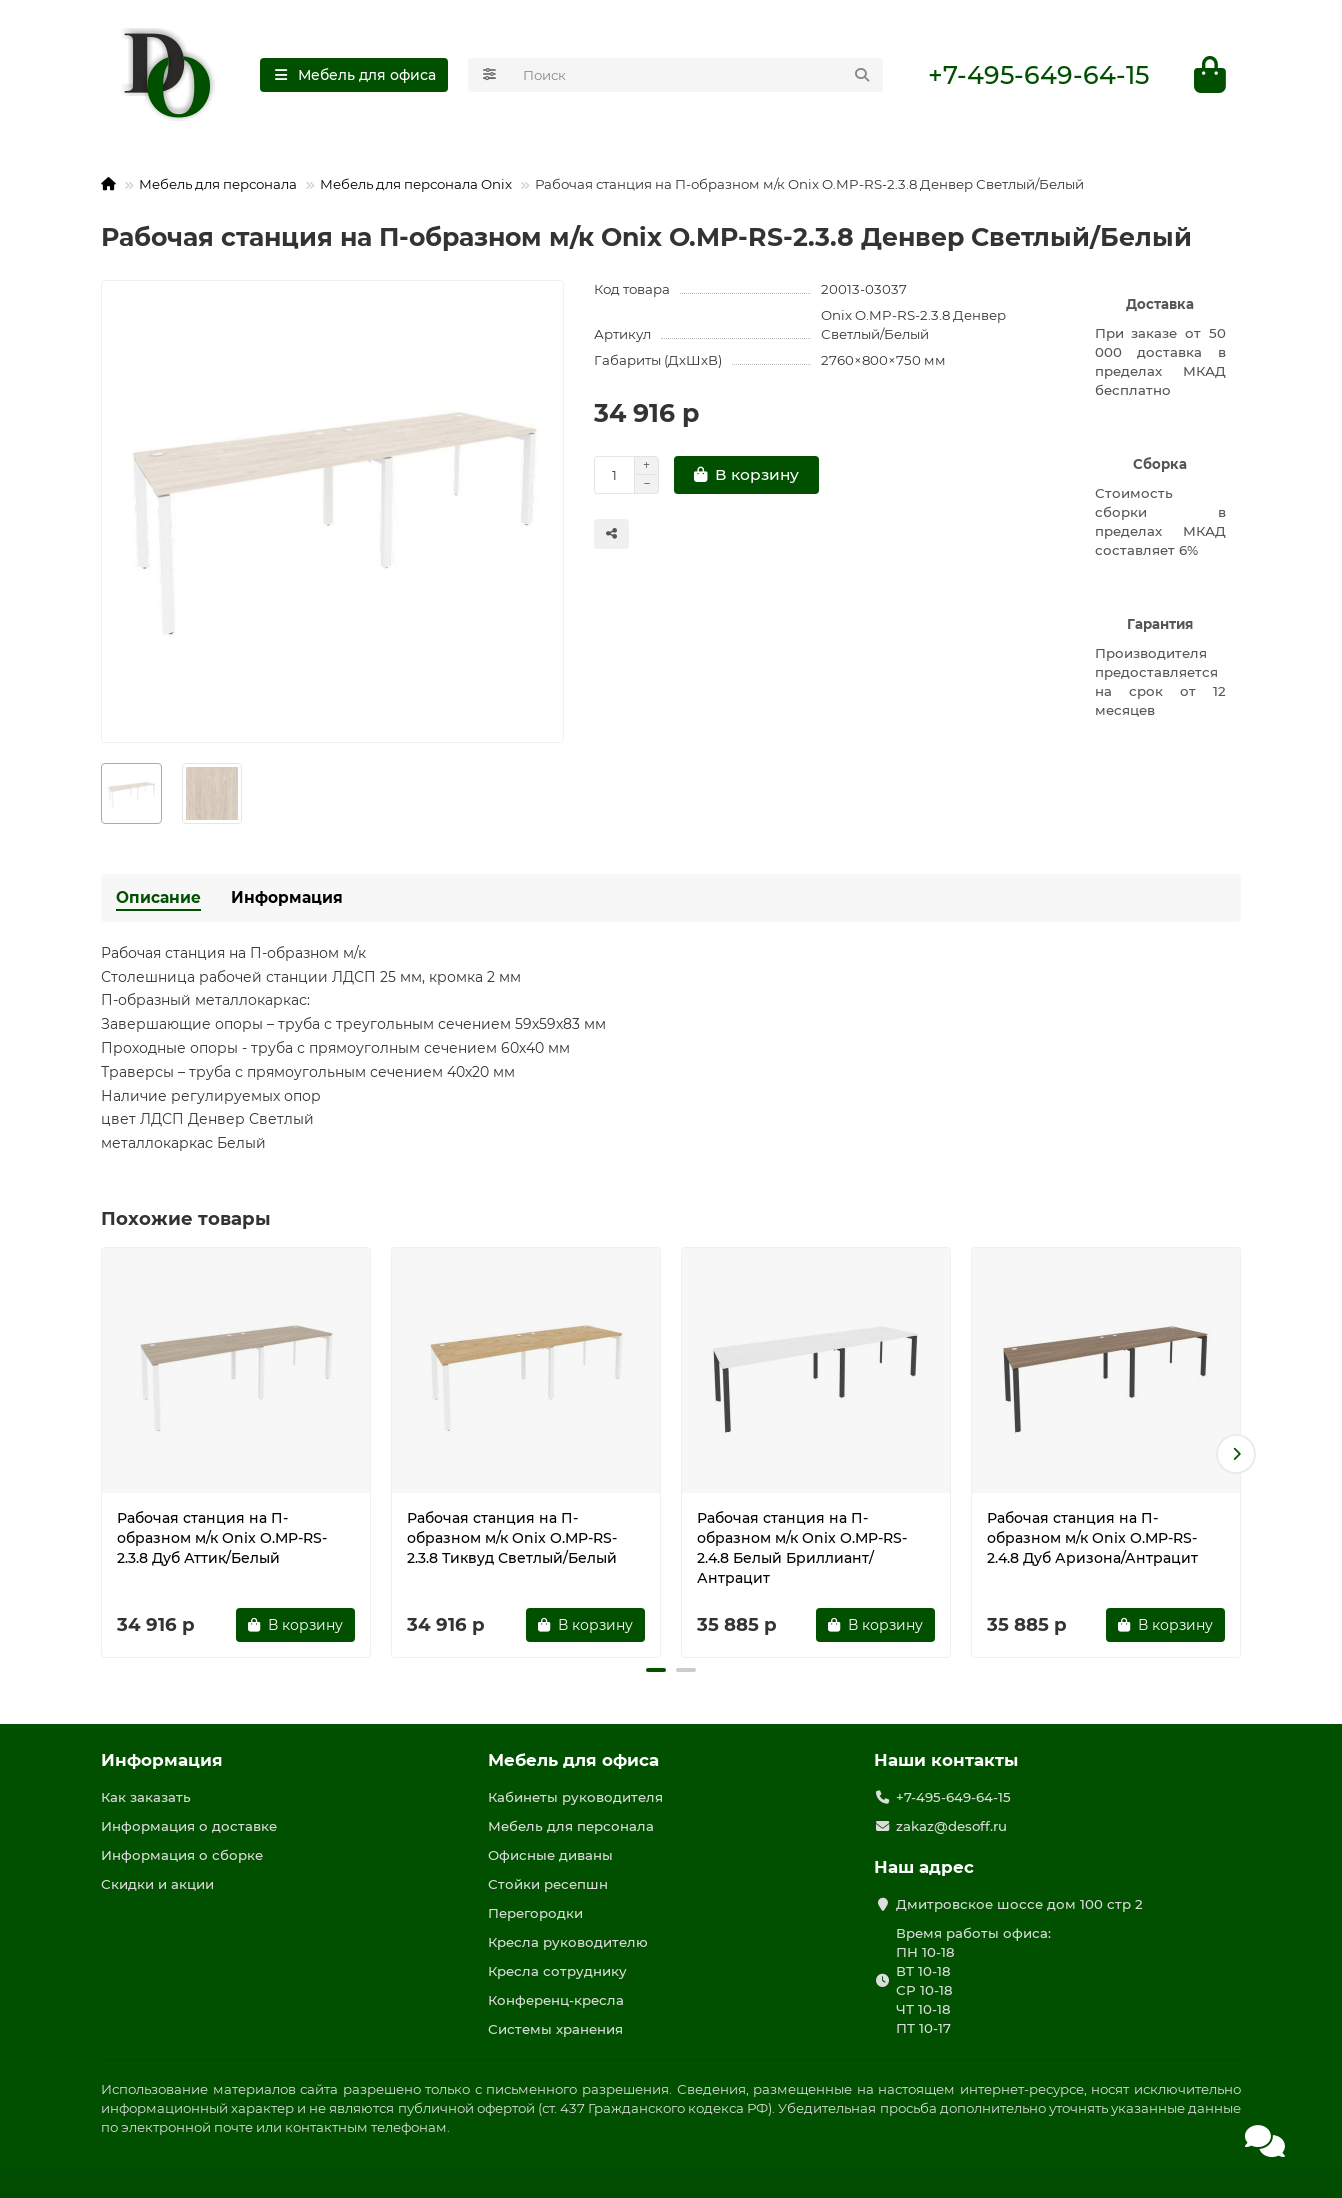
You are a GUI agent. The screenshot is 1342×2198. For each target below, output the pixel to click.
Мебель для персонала (218, 186)
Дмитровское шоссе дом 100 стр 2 (1019, 1904)
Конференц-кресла (556, 2000)
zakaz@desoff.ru (951, 1826)
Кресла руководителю (568, 1942)
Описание (158, 899)
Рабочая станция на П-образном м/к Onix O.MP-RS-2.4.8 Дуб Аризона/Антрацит (1092, 1540)
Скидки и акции (157, 1884)
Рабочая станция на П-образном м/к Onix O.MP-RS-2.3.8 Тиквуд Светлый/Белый (512, 1540)
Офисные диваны (550, 1855)
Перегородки (535, 1913)
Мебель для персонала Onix (416, 186)
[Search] (697, 76)
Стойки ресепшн (548, 1884)
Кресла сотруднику (557, 1971)
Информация (287, 899)
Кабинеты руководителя (575, 1797)
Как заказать (146, 1797)
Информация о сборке (182, 1855)
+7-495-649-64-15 (1038, 76)
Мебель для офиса (573, 1760)
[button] (1236, 1455)
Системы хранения (555, 2029)
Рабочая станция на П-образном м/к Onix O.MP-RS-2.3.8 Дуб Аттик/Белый (222, 1540)
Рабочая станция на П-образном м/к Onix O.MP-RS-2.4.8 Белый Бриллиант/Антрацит (802, 1550)
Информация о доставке (189, 1826)
